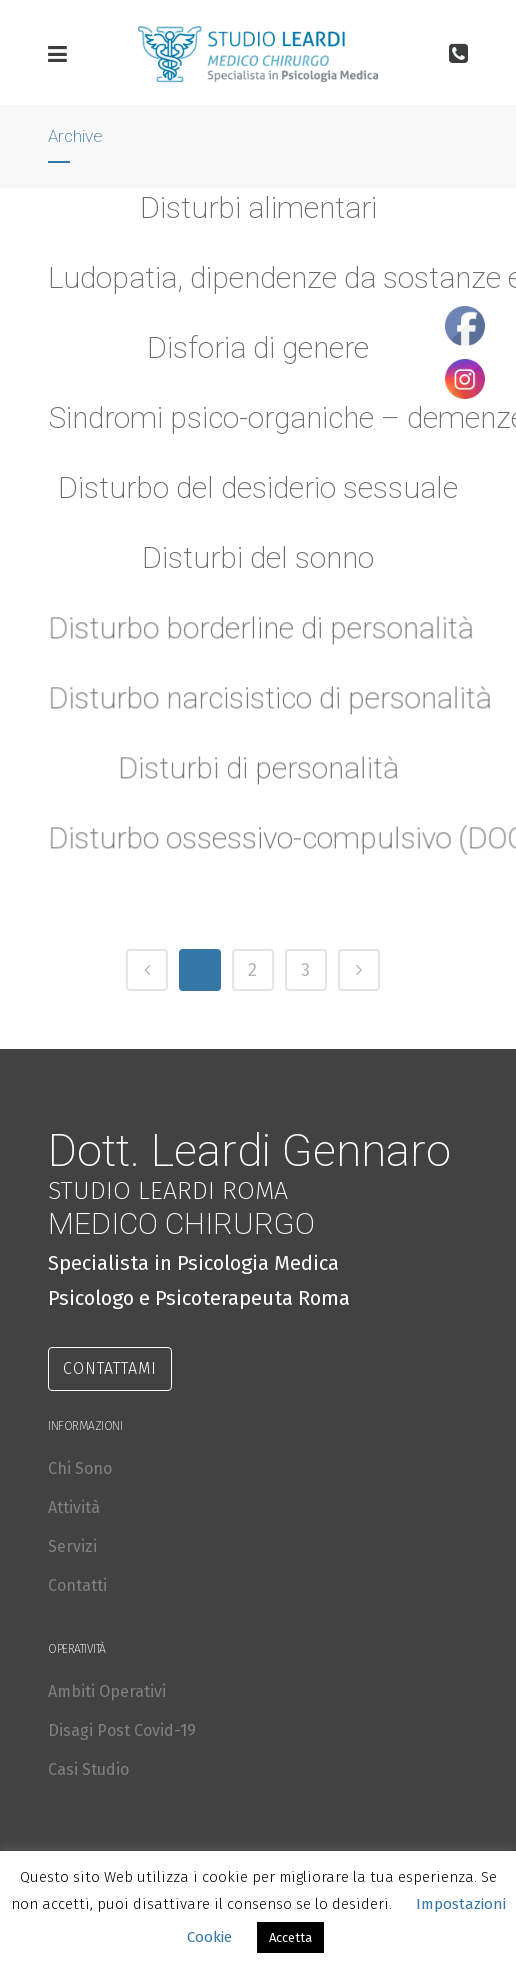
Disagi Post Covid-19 (122, 1730)
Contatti (77, 1585)
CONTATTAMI (110, 1368)
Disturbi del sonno (258, 557)
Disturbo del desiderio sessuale (258, 487)
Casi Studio (88, 1769)
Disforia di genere (258, 347)
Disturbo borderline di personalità (260, 637)
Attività (74, 1507)
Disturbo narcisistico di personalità (269, 707)
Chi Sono (80, 1468)
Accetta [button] (290, 1937)
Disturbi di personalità (258, 777)
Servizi (72, 1546)
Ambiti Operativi (107, 1691)
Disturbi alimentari (258, 207)
